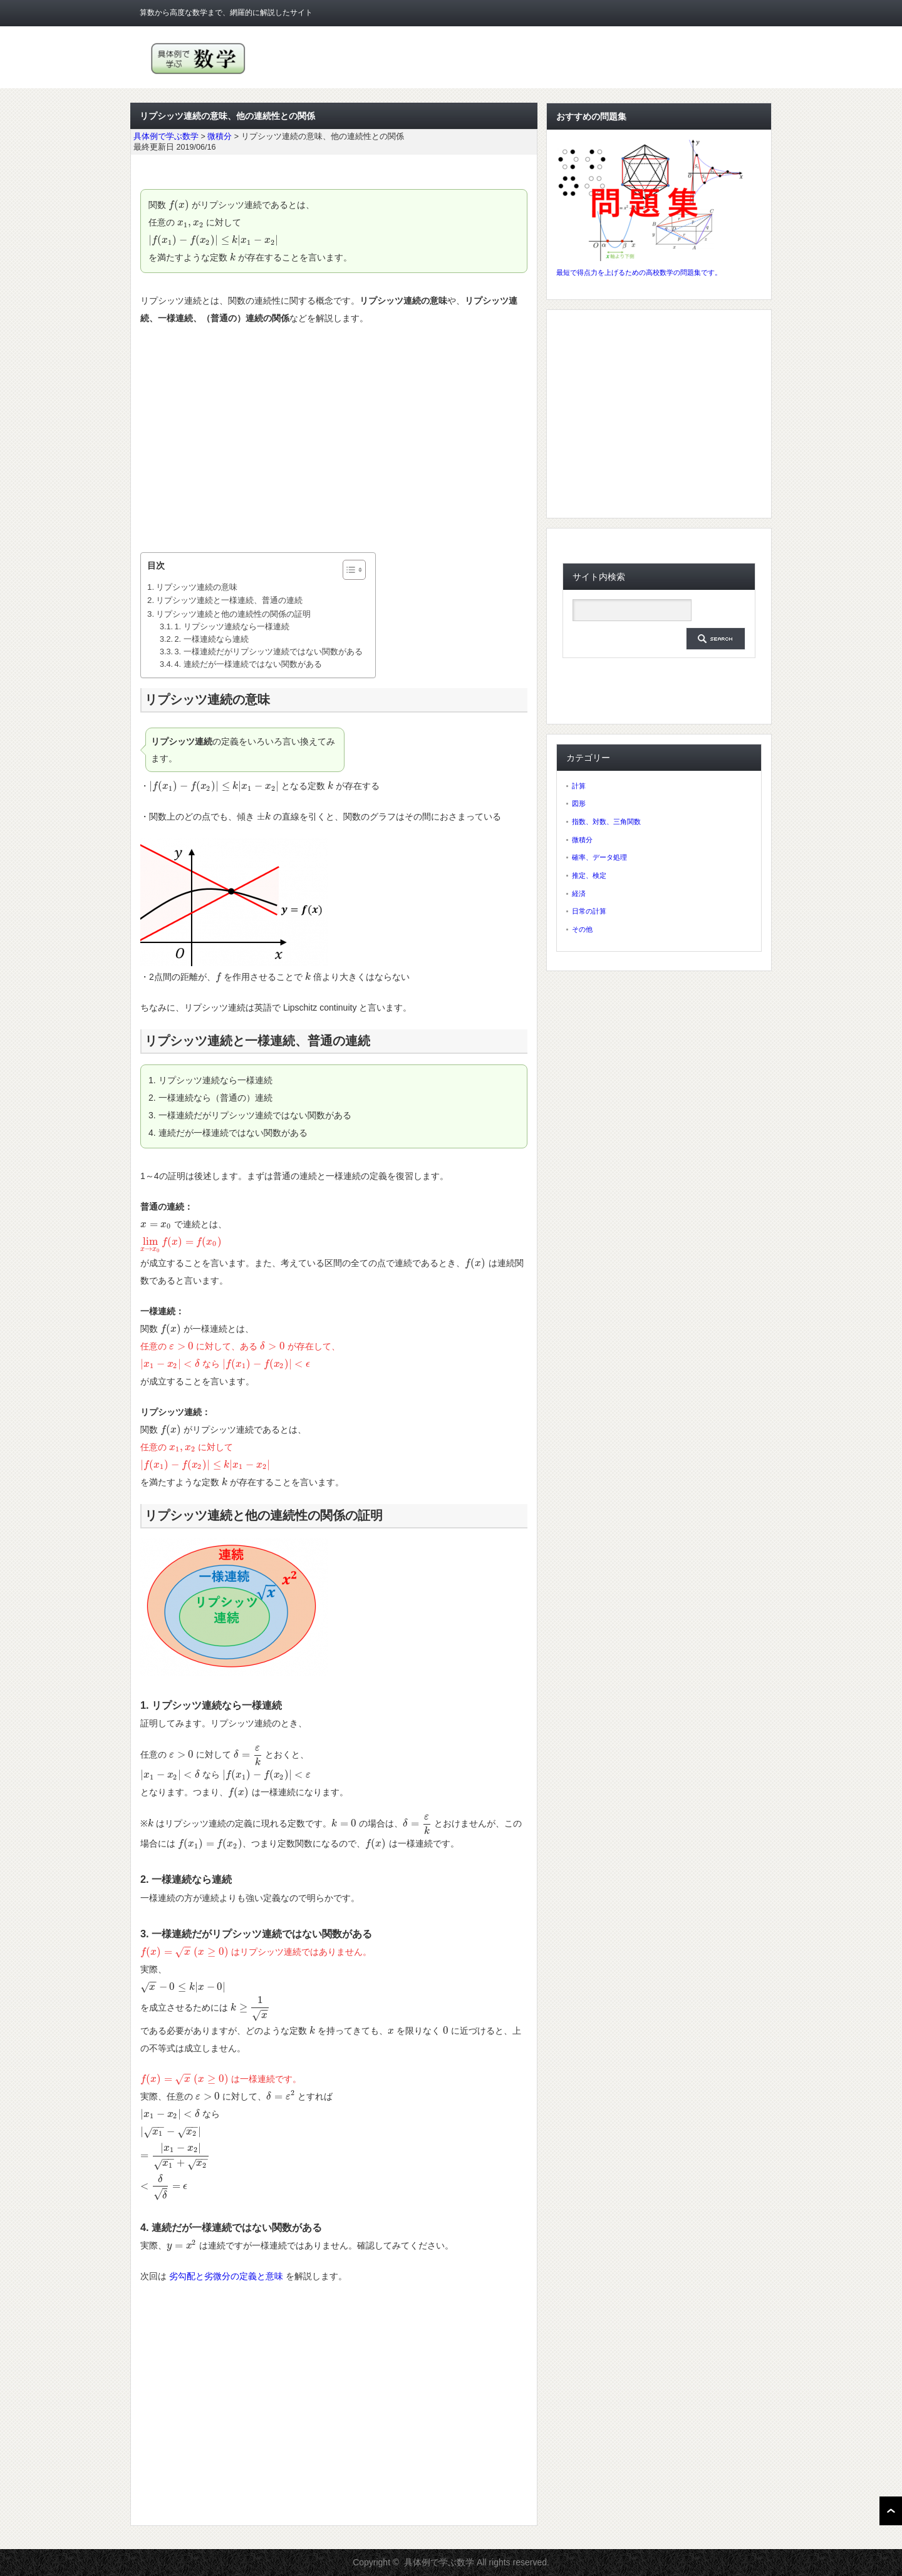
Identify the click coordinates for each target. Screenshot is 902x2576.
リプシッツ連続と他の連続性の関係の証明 (233, 614)
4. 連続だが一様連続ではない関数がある (248, 664)
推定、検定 (589, 875)
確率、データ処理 (599, 857)
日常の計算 (589, 911)
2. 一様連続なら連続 (212, 639)
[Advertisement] (333, 439)
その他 (582, 929)
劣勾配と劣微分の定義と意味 (226, 2276)
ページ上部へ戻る (890, 2510)
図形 (579, 803)
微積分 (582, 839)
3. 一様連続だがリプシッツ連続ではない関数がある (269, 651)
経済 (579, 893)
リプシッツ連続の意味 (196, 587)
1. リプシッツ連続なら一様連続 (232, 626)
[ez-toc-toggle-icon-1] (348, 569)
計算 (579, 786)
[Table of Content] (354, 570)
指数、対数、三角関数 (606, 821)
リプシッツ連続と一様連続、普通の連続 (229, 600)
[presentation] (179, 205)
